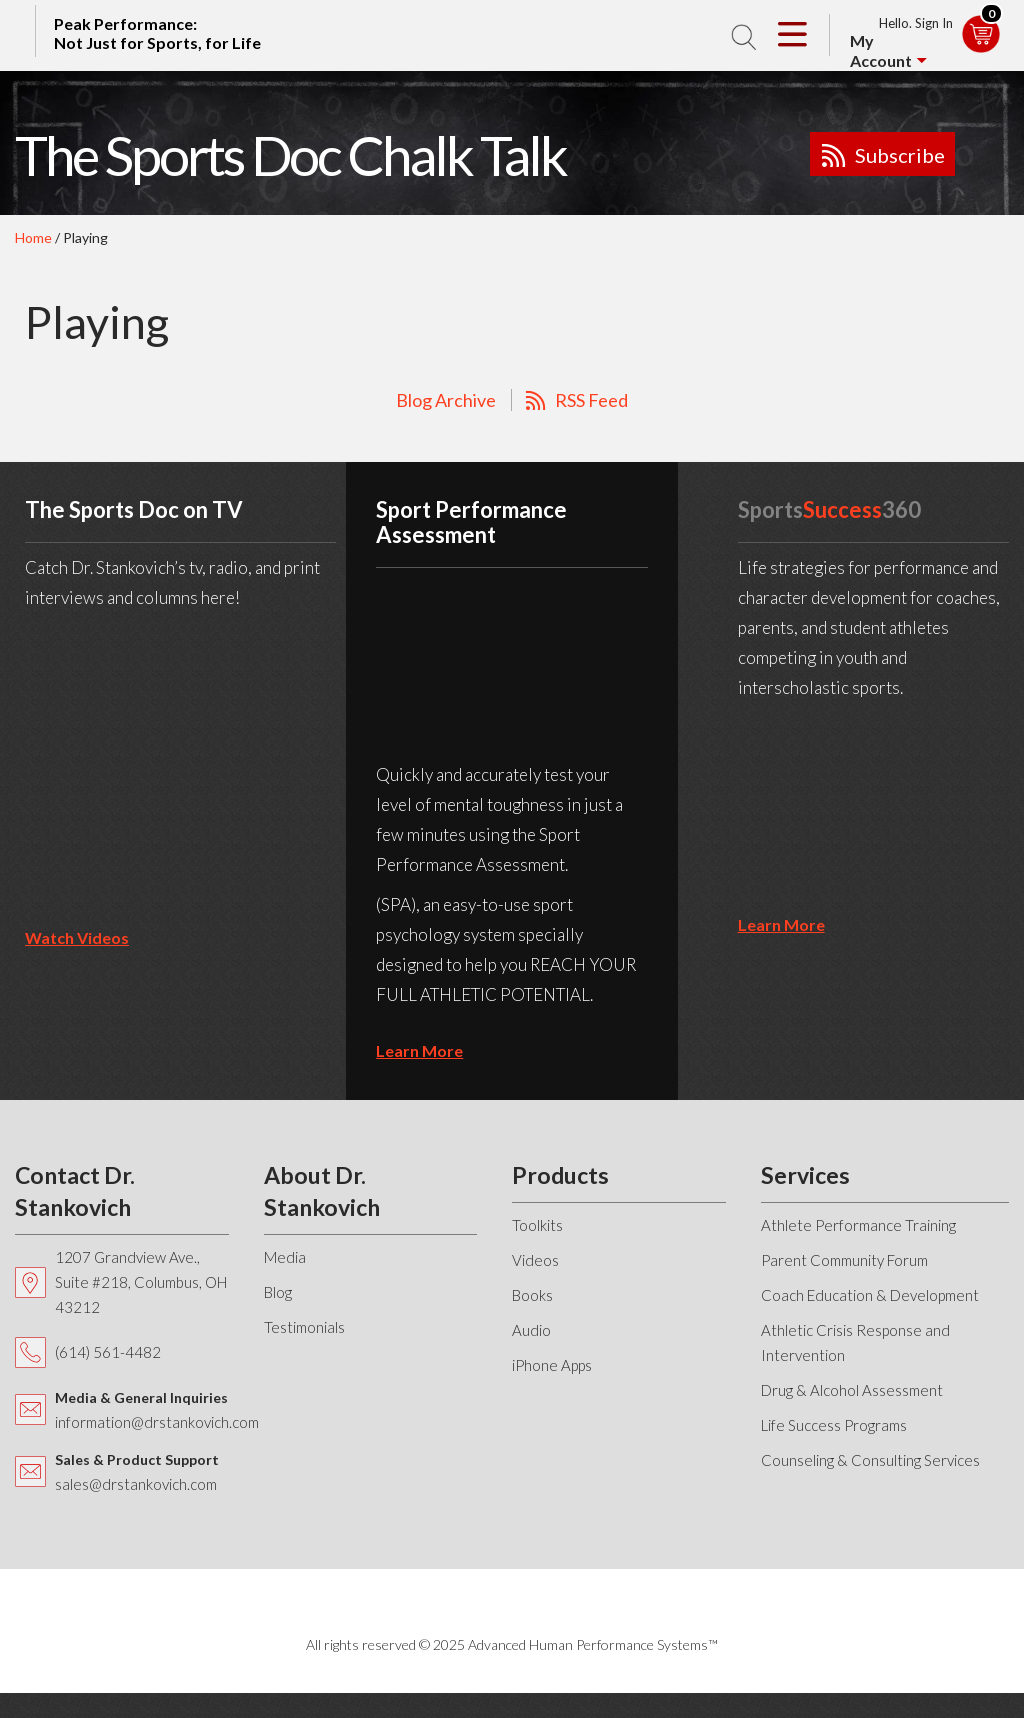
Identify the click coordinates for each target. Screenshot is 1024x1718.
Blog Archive (446, 400)
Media (285, 1257)
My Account (881, 50)
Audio (531, 1330)
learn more (419, 1050)
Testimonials (304, 1327)
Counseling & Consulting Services (870, 1460)
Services (805, 1175)
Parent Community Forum (844, 1260)
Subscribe (900, 155)
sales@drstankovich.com (136, 1484)
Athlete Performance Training (858, 1225)
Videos (535, 1260)
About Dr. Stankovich (322, 1191)
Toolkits (537, 1225)
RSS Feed (591, 400)
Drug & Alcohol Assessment (852, 1390)
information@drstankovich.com (157, 1422)
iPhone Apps (552, 1365)
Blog (278, 1292)
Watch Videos (77, 937)
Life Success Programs (834, 1425)
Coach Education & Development (870, 1295)
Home (33, 237)
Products (560, 1175)
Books (532, 1295)
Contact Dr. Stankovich (75, 1191)
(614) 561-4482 (108, 1352)
